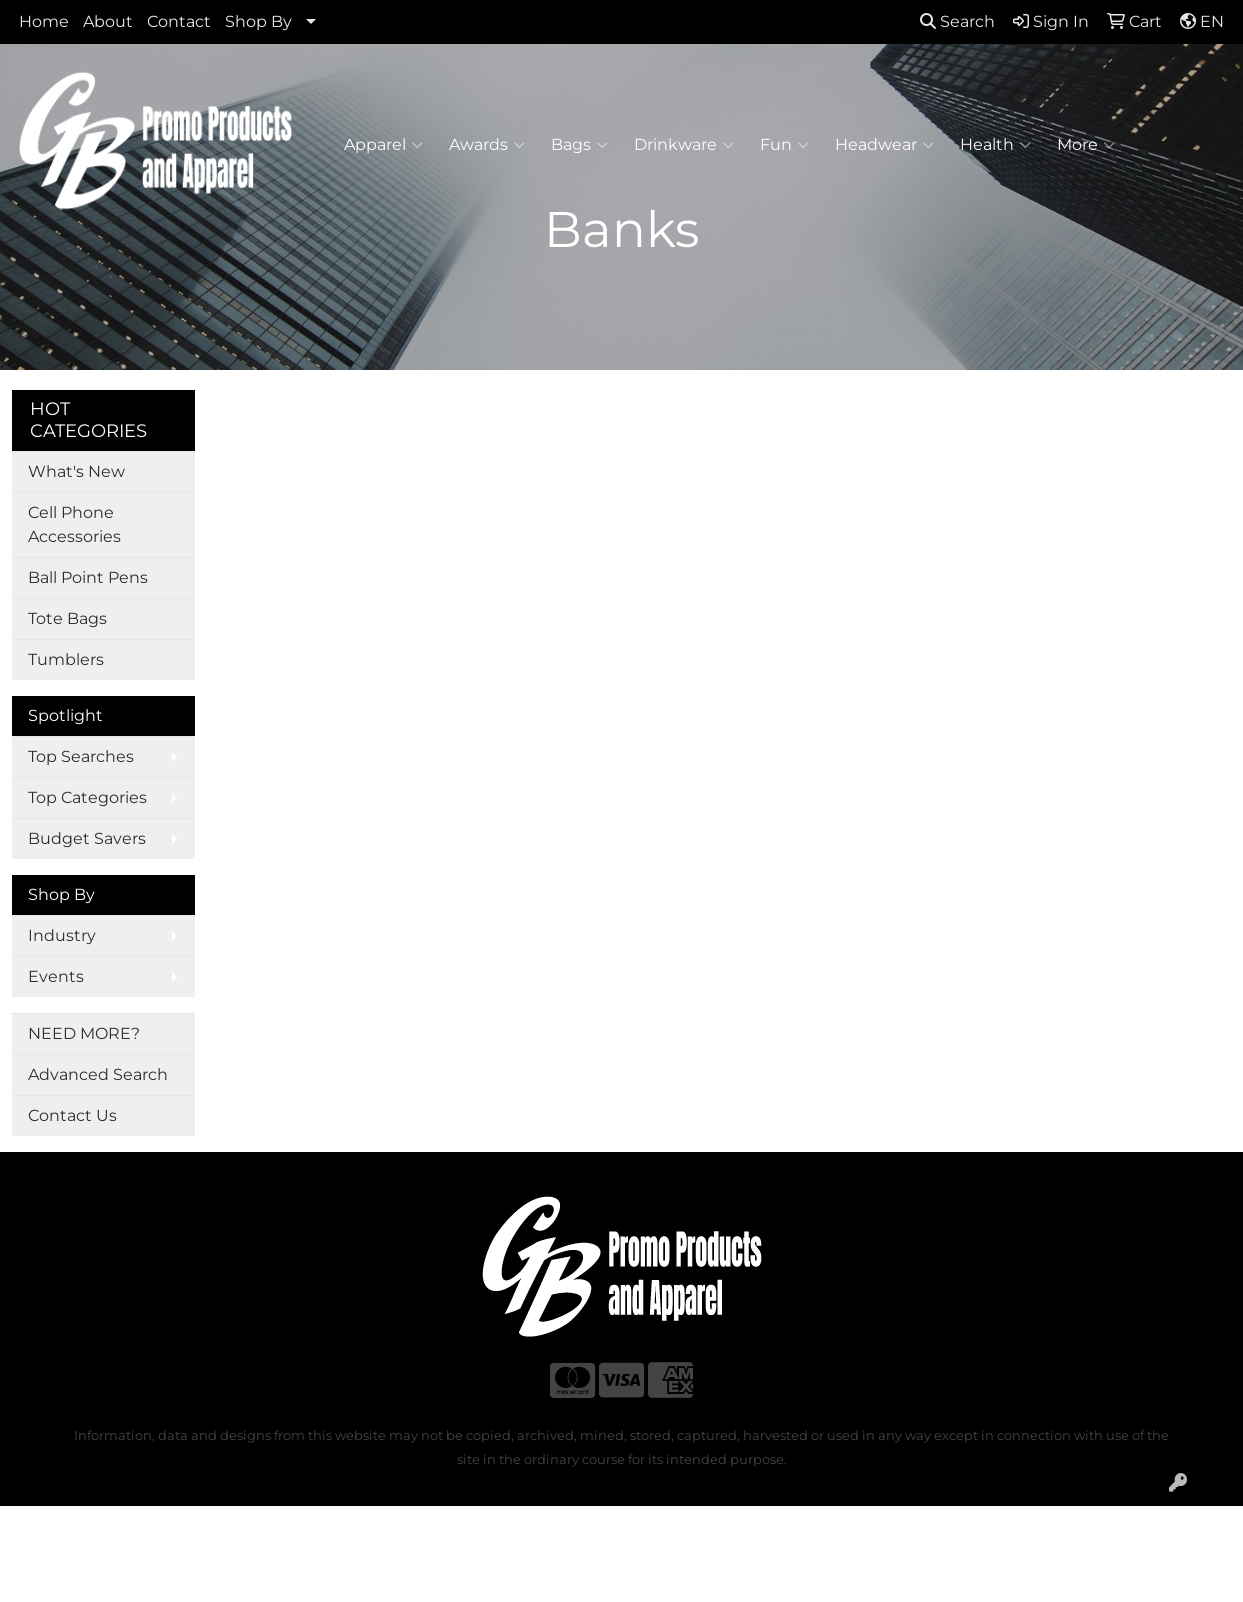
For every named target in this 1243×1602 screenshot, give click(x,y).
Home (44, 21)
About (108, 21)
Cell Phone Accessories (74, 524)
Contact (179, 21)
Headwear (884, 145)
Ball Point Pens (88, 577)
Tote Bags (67, 618)
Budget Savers (87, 838)
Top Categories (87, 797)
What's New (76, 471)
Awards (487, 145)
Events (56, 976)
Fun (784, 145)
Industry (62, 935)
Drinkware (684, 145)
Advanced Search (98, 1074)
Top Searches (81, 756)
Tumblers (66, 659)
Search (957, 21)
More (1086, 145)
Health (995, 145)
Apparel (383, 145)
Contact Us (72, 1115)
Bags (579, 145)
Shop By (258, 21)
